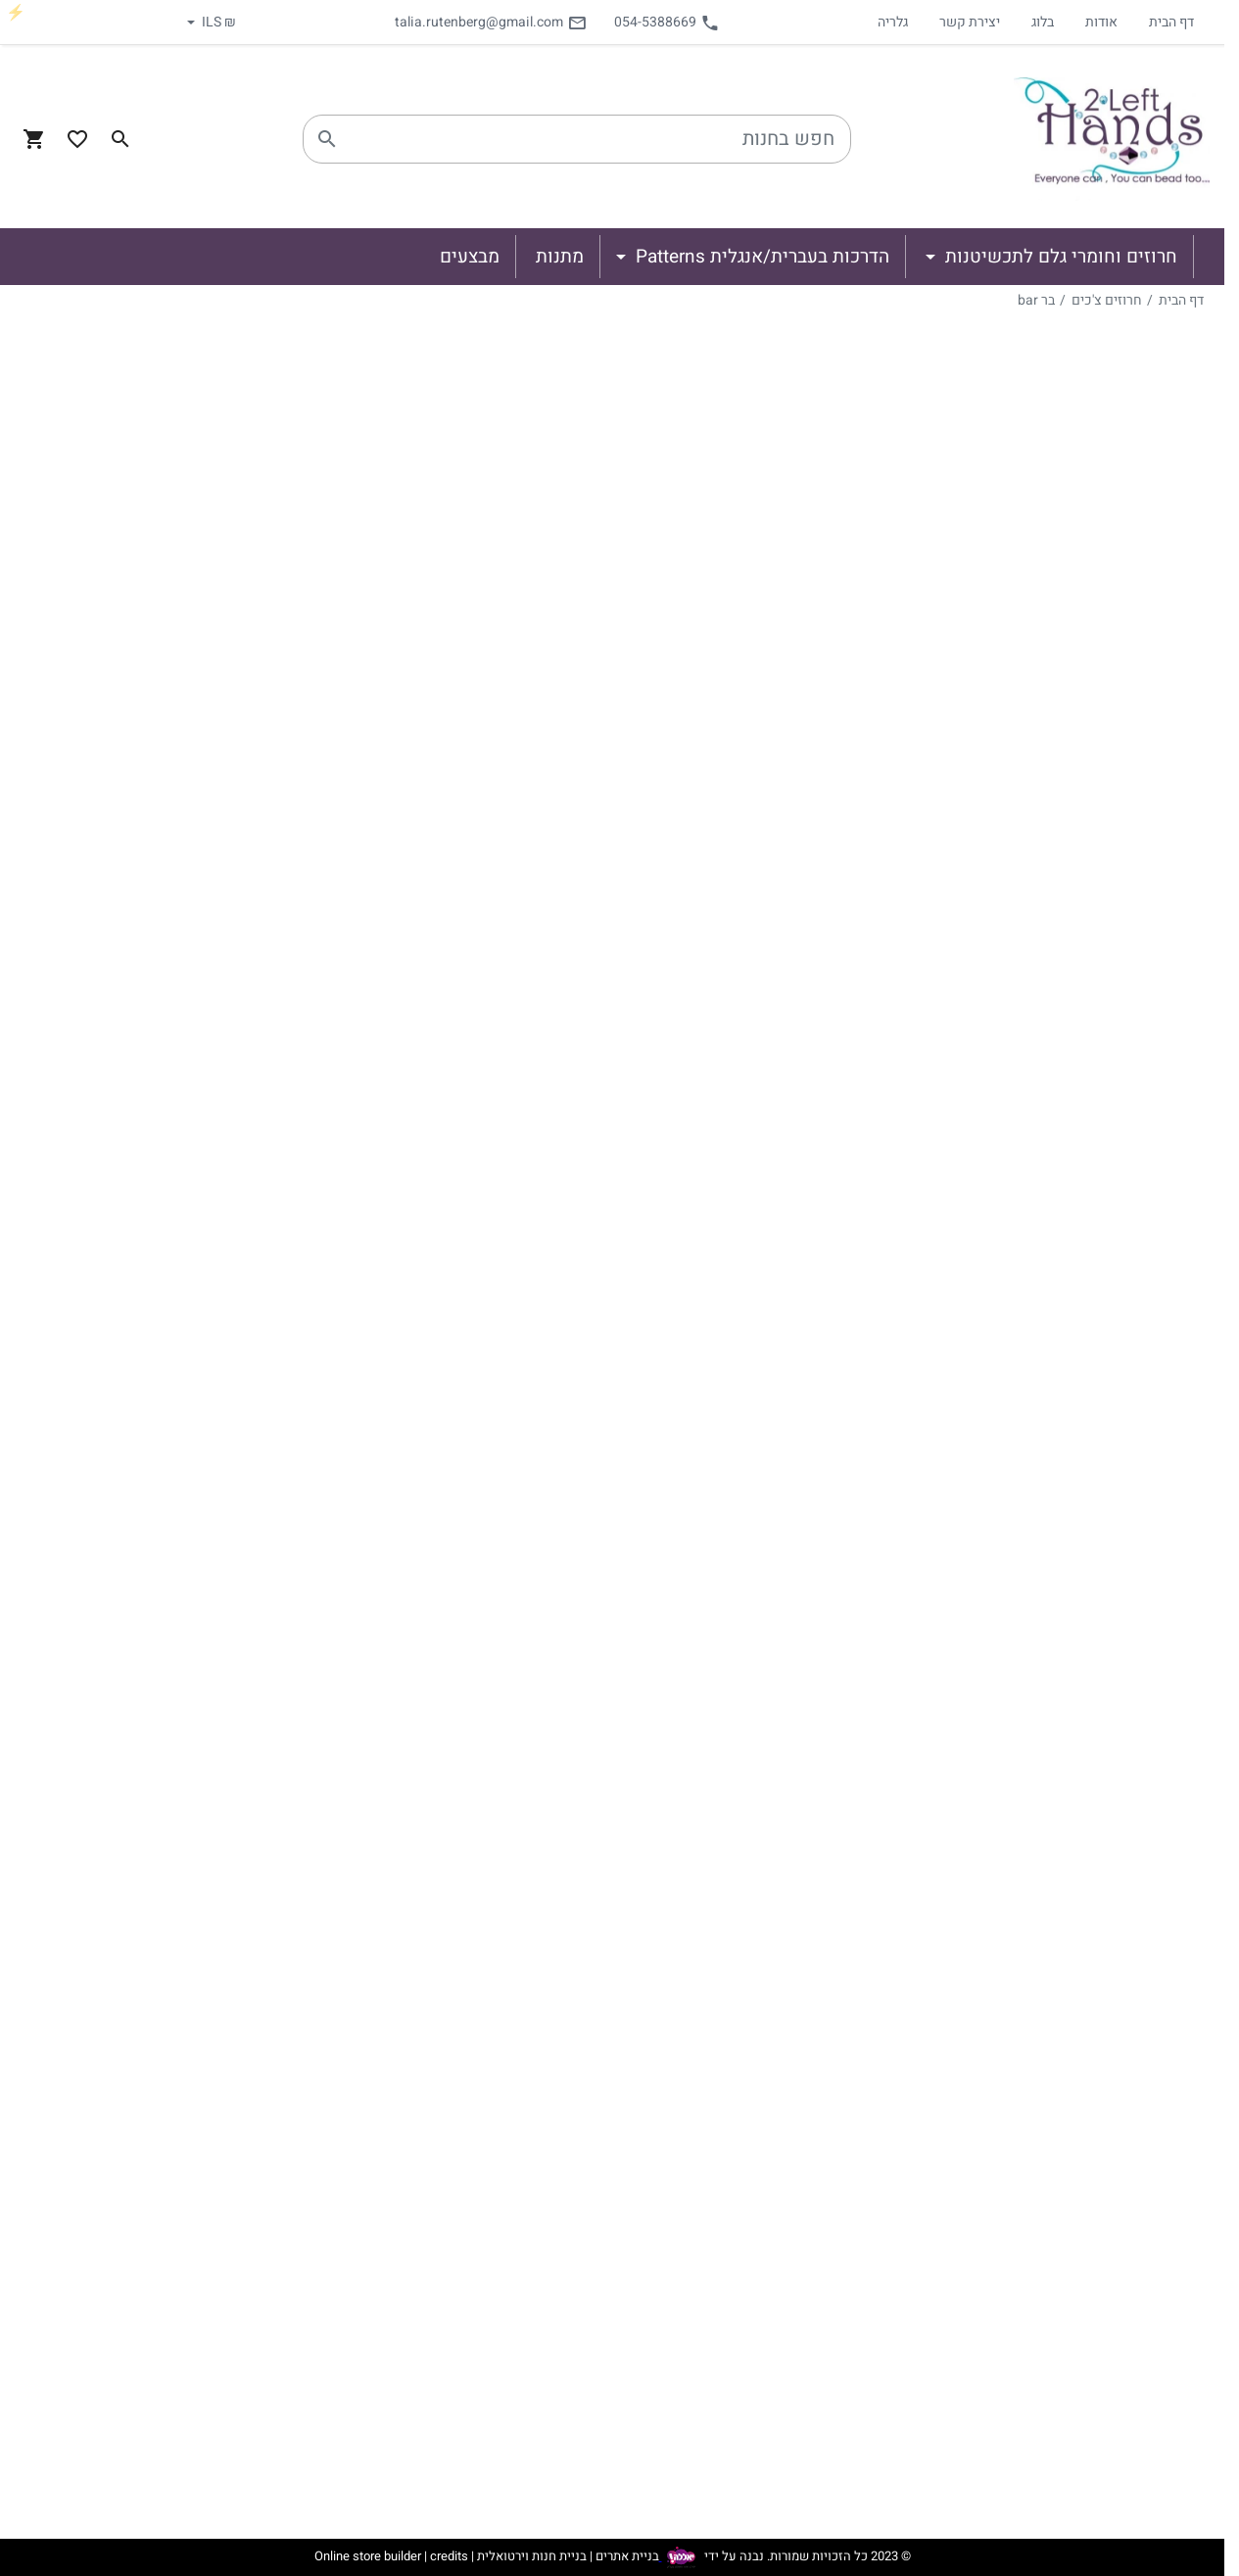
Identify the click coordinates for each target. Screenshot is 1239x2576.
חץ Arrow (1092, 1386)
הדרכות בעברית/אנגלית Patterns (1107, 2036)
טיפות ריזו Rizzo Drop (1050, 1597)
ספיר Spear (1084, 1260)
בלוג (1042, 22)
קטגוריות (1165, 337)
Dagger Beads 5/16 (1055, 1683)
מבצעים (1145, 2107)
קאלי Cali (1092, 1292)
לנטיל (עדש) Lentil (1061, 594)
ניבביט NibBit (1079, 1135)
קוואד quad (1085, 861)
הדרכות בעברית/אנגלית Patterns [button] (760, 256)
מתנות (1150, 2075)
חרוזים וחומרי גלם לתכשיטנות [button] (1058, 256)
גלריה (893, 22)
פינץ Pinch (1087, 1010)
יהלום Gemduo (1073, 1104)
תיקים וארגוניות (1096, 1966)
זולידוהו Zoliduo (1070, 1072)
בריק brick (1089, 563)
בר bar (1036, 300)
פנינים (1126, 1758)
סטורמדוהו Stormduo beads (1052, 1523)
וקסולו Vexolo (1076, 1323)
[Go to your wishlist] (77, 139)
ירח (1112, 798)
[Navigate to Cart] (34, 139)
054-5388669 (667, 22)
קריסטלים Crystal (1065, 500)
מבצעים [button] (470, 256)
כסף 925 (1117, 1934)
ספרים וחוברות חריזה (1078, 1997)
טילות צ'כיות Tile (1067, 532)
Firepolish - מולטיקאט (1073, 1734)
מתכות (1125, 1852)
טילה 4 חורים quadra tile (1054, 692)
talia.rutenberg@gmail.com (491, 22)
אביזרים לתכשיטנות (1082, 1828)
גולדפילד (1118, 1903)
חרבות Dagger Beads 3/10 (1051, 1640)
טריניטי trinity (1077, 892)
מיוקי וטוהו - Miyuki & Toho (1056, 418)
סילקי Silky (1086, 978)
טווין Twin (1089, 1448)
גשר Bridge (1085, 1198)
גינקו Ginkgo (1081, 1354)
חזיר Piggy (1087, 1041)
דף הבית (1171, 22)
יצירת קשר (969, 22)
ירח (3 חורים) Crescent (1047, 829)
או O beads (1085, 1417)
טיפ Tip (1097, 1229)
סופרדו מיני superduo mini (1051, 935)
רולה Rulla (1089, 1166)
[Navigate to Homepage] (1112, 139)
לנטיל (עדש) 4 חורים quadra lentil (1056, 637)
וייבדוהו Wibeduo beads (1042, 469)
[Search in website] (120, 139)
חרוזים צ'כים (1107, 300)
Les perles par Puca (1078, 1711)
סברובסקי (1115, 394)
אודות (1101, 22)
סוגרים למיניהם (1097, 1875)
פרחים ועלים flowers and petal (1074, 1793)
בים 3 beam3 (1079, 767)
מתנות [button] (560, 256)
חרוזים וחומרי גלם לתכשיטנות (1073, 371)
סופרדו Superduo (1065, 1480)
